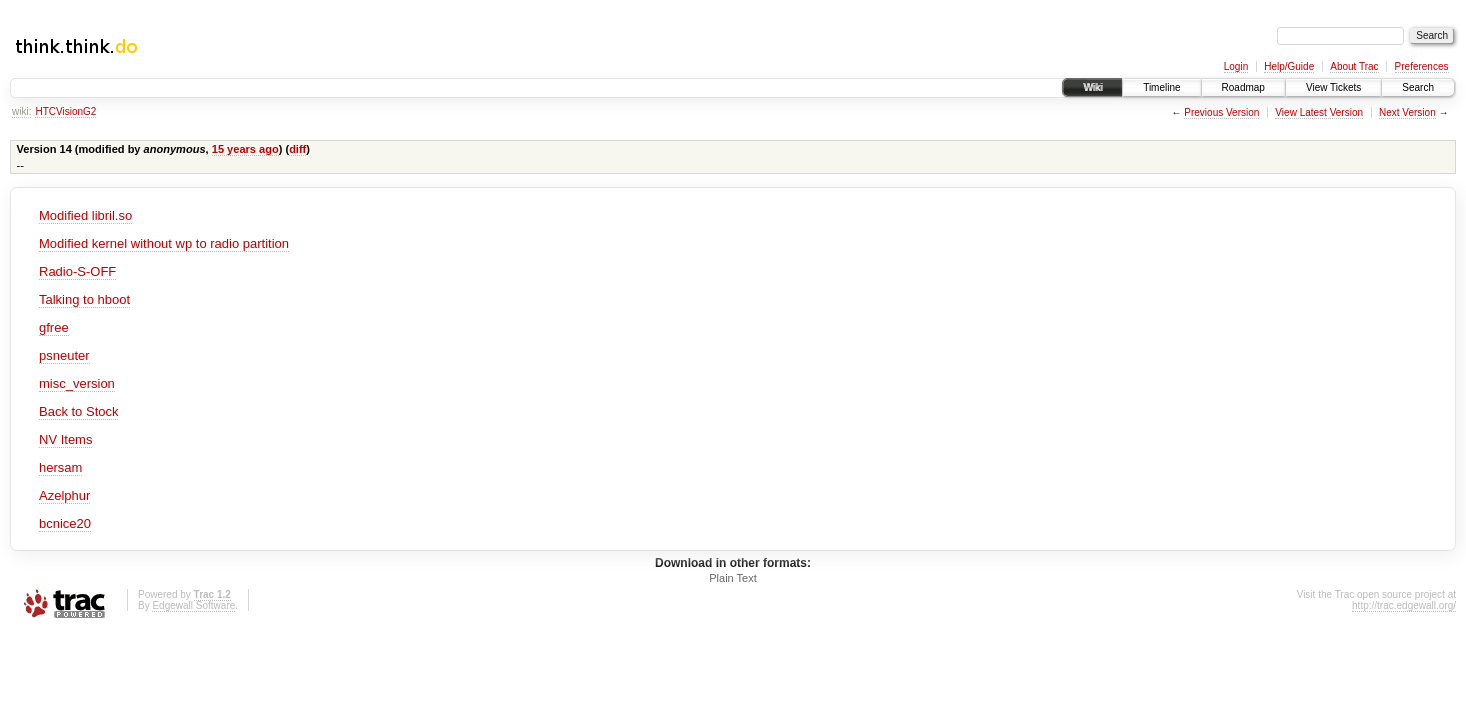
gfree (54, 327)
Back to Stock (78, 411)
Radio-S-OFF (77, 271)
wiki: (21, 111)
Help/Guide (1289, 66)
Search (1418, 87)
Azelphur (64, 495)
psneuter (64, 355)
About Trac (1354, 66)
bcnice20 (65, 523)
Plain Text (733, 578)
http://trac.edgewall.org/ (1404, 605)
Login (1236, 66)
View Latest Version (1319, 112)
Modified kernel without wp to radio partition (164, 243)
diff (297, 149)
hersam (60, 467)
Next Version (1407, 112)
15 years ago (245, 149)
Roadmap (1243, 87)
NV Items (65, 439)
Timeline (1161, 87)
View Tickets (1333, 87)
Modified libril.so (85, 215)
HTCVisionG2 (65, 111)
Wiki (1092, 87)
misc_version (77, 383)
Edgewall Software (193, 605)
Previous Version (1221, 112)
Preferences (1422, 66)
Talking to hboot (84, 299)
